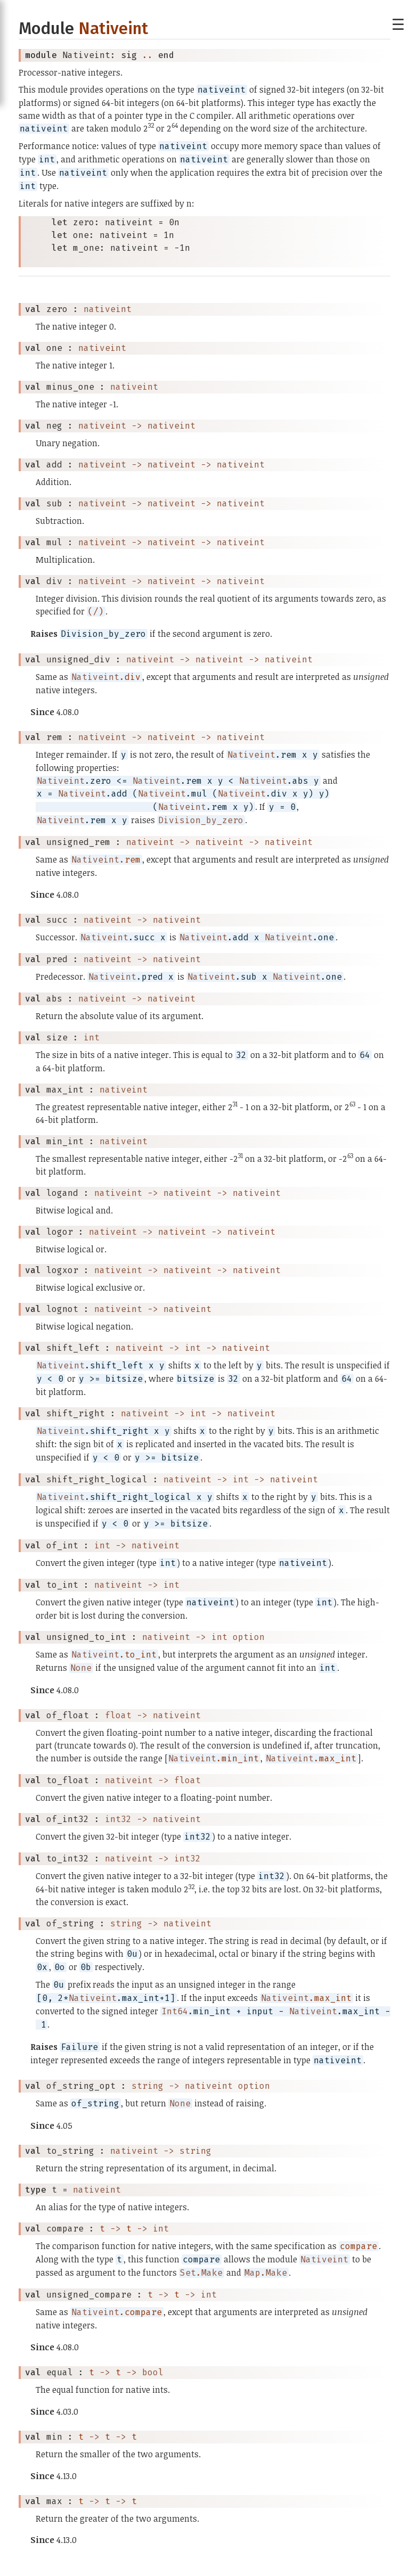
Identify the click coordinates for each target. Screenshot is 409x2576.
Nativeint (113, 28)
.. (147, 55)
